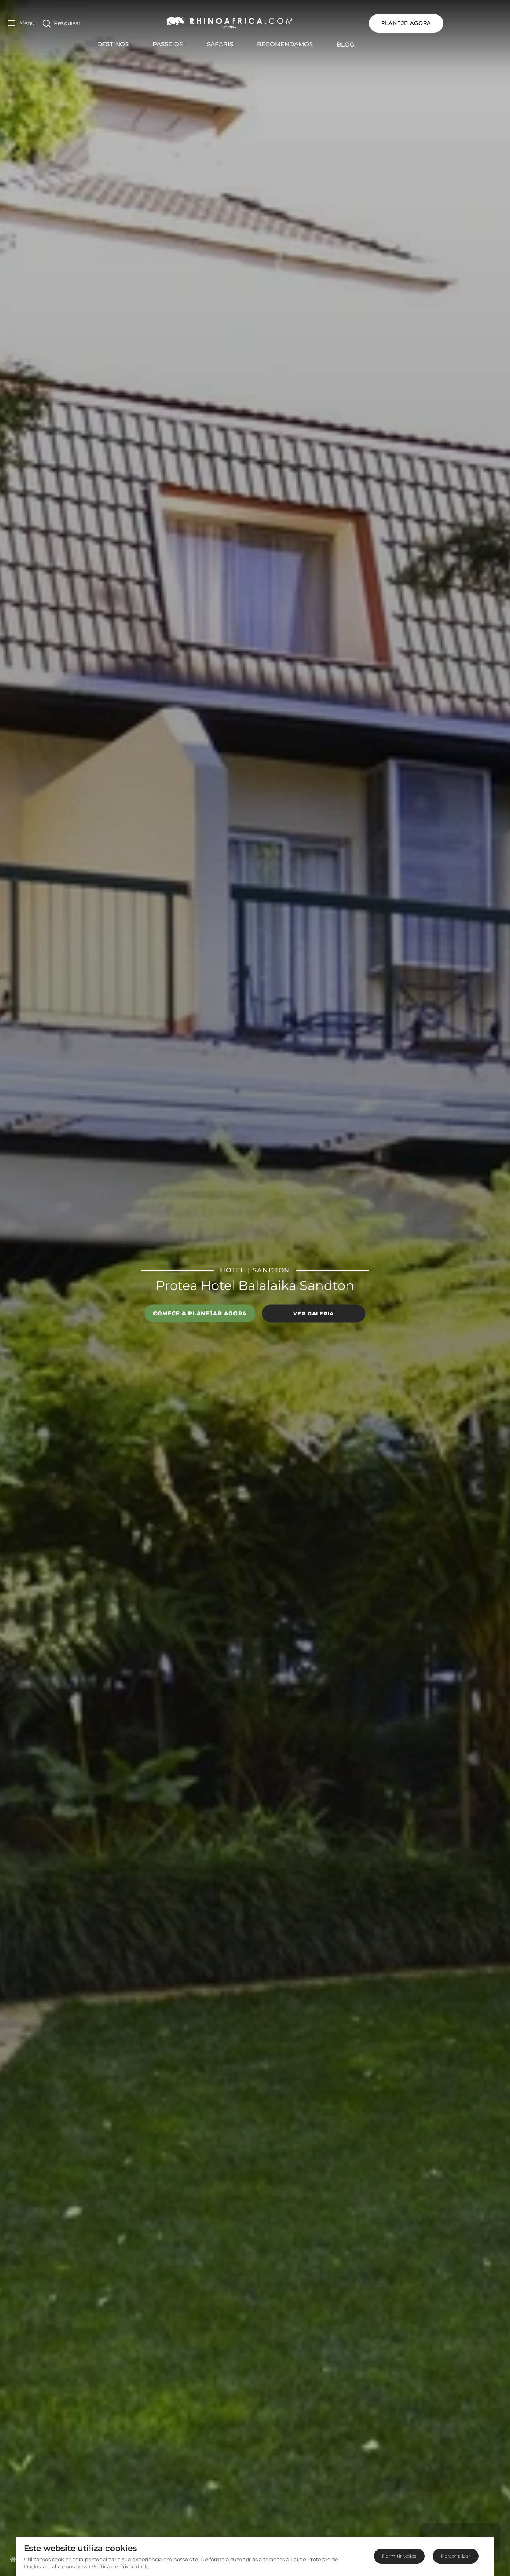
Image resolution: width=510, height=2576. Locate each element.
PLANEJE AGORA (465, 23)
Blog (375, 44)
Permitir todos (399, 2556)
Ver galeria (313, 1313)
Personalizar (455, 2556)
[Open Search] (62, 23)
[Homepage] (13, 2559)
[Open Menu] (21, 23)
